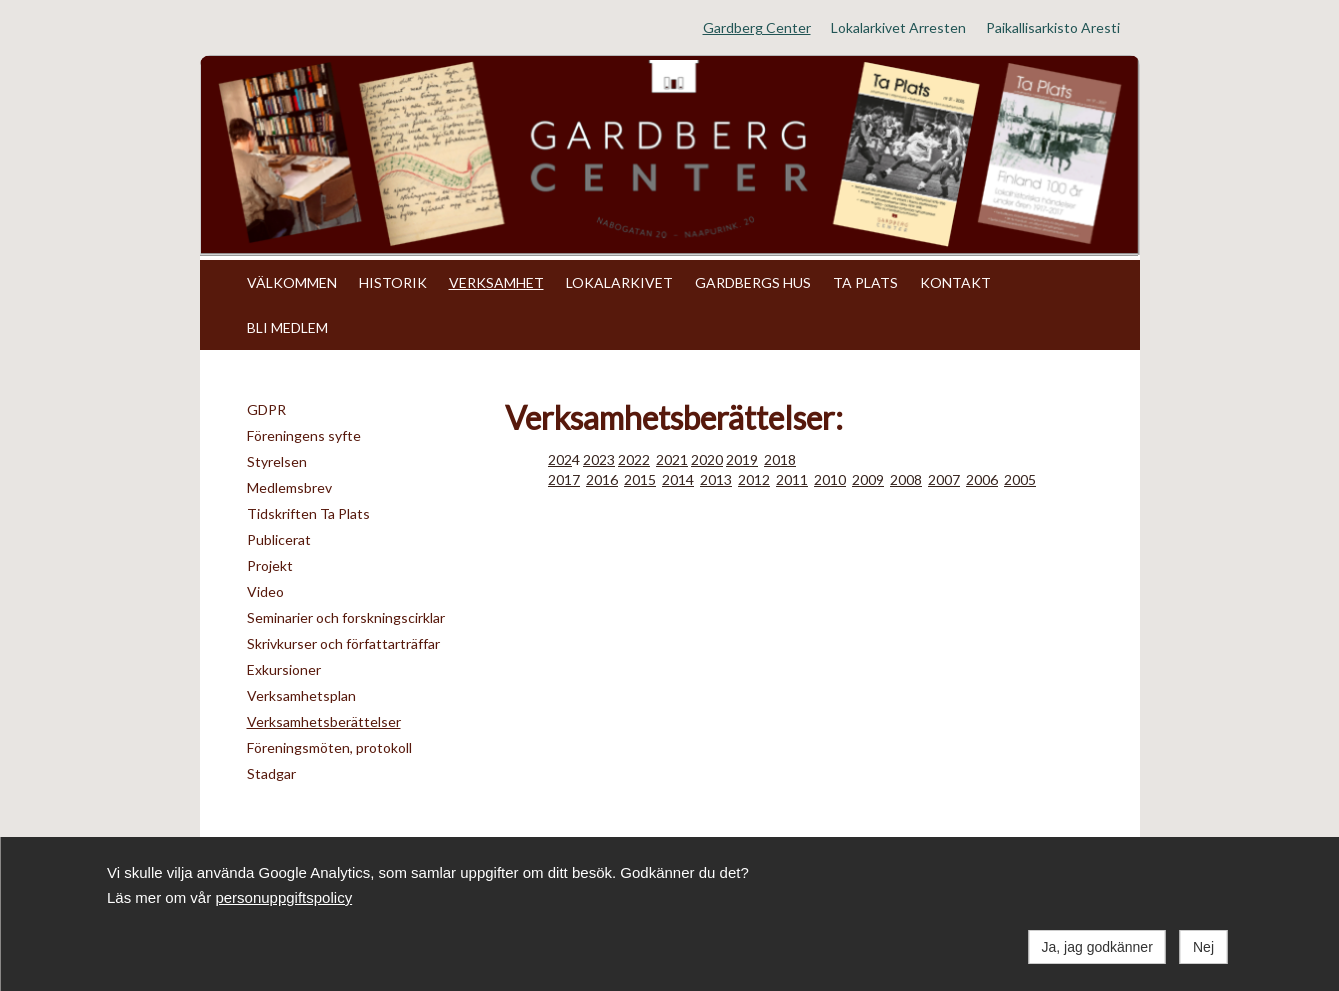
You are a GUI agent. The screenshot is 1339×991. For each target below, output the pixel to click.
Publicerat (279, 539)
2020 (707, 459)
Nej (1203, 947)
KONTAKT (955, 282)
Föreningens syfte (304, 435)
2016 (602, 479)
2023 (599, 459)
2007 (944, 479)
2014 (678, 479)
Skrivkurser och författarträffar (343, 643)
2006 (982, 479)
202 (560, 459)
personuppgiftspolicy (283, 897)
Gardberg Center (757, 27)
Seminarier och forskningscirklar (346, 617)
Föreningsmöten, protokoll (329, 747)
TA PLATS (865, 282)
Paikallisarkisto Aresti (1053, 27)
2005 (1020, 479)
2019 (742, 459)
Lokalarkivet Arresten (898, 27)
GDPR (266, 409)
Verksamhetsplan (301, 695)
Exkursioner (284, 669)
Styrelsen (277, 461)
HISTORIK (393, 282)
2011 (792, 479)
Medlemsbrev (289, 487)
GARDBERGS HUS (753, 282)
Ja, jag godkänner (1097, 947)
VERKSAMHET (496, 282)
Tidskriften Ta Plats (308, 513)
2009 (868, 479)
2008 (906, 479)
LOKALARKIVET (619, 282)
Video (265, 591)
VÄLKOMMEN (292, 282)
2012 (754, 479)
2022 (634, 459)
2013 (716, 479)
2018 (780, 459)
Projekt (270, 565)
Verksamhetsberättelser (324, 721)
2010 (830, 479)
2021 (672, 459)
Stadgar (271, 773)
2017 (564, 479)
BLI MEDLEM (287, 327)
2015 (640, 479)
